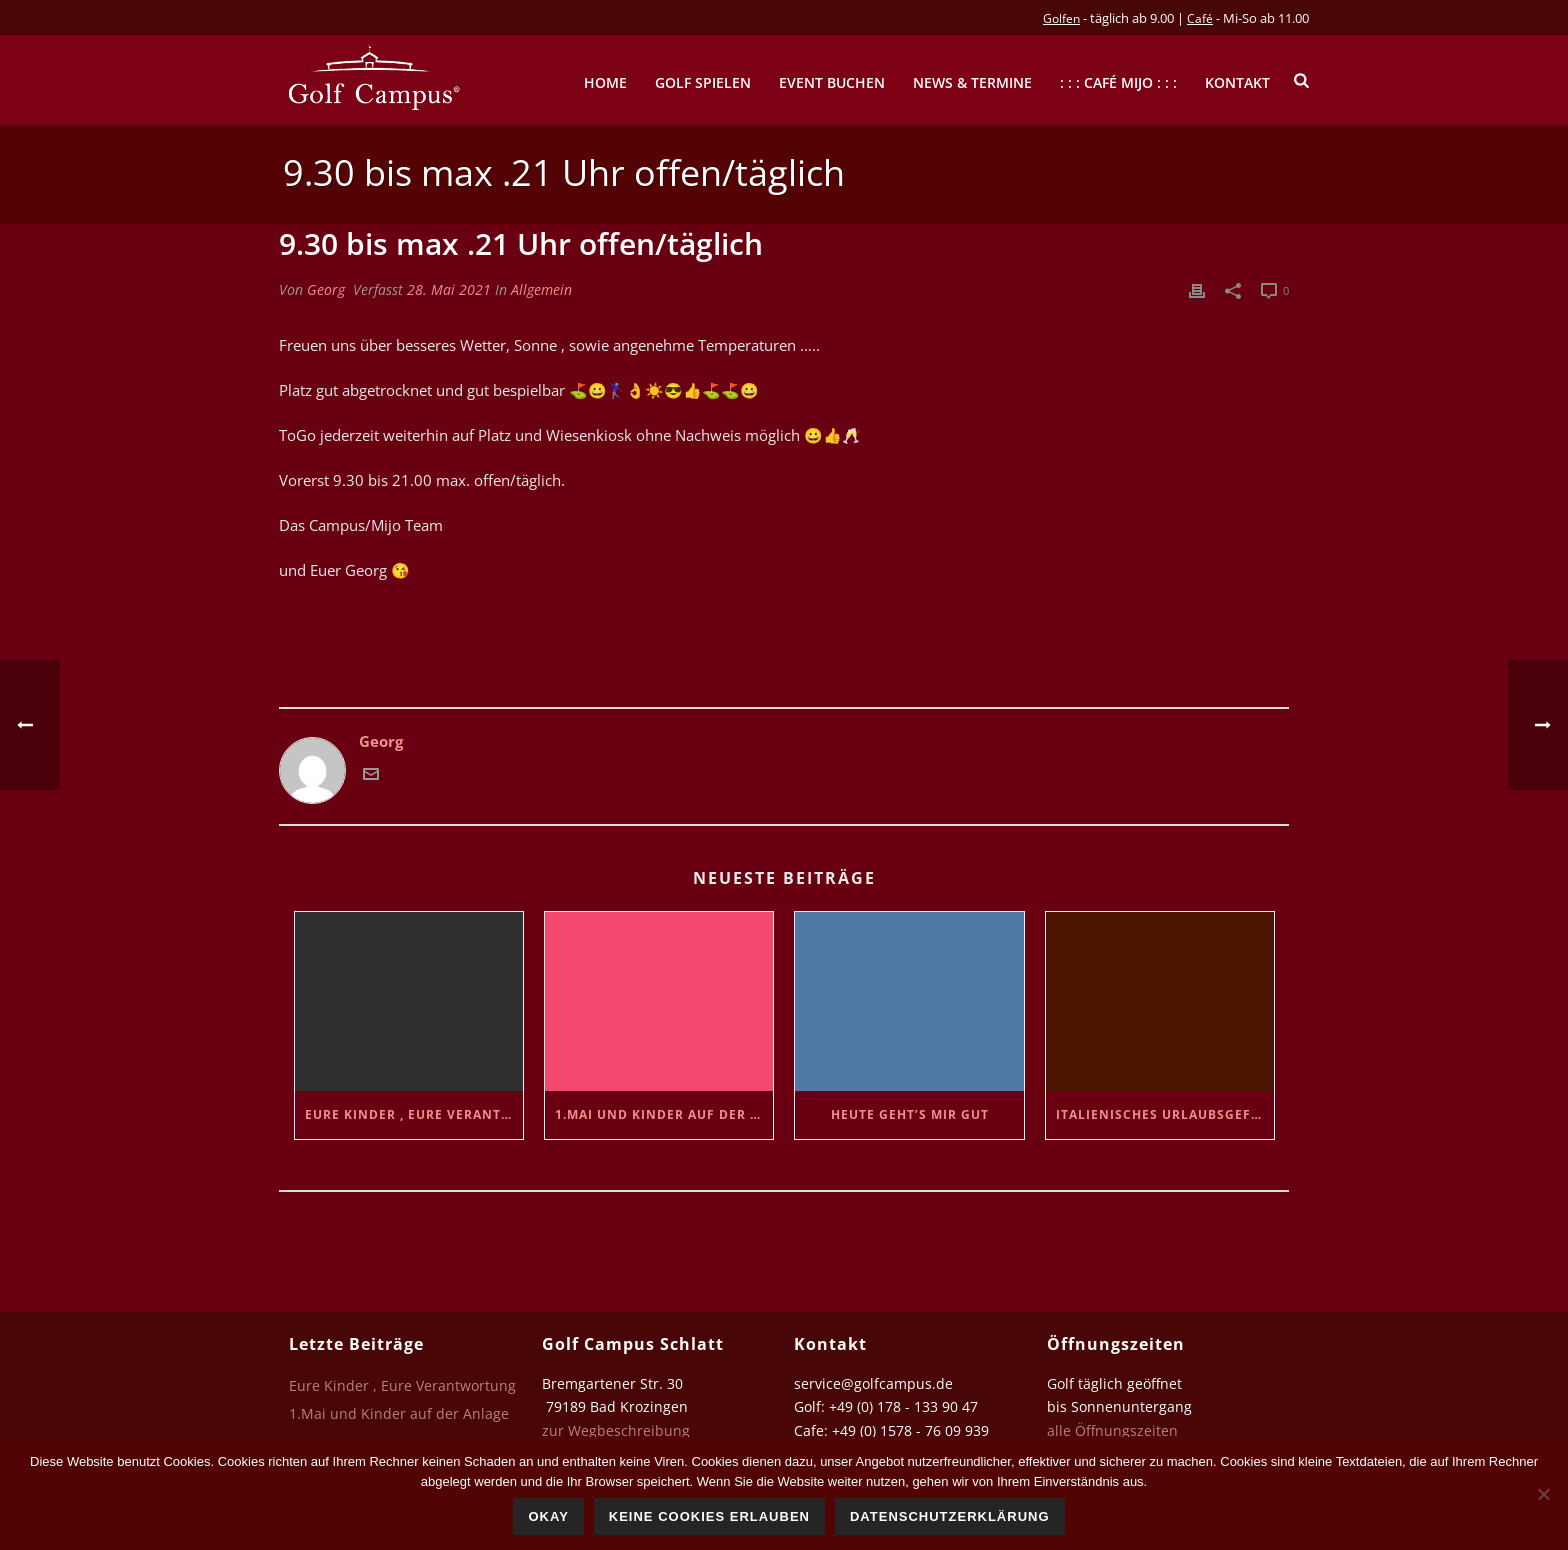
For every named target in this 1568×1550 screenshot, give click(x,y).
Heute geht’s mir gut (910, 1114)
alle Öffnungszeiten (1112, 1430)
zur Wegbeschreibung (618, 1430)
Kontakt (1237, 82)
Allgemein (541, 289)
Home (605, 82)
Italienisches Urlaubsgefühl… (1165, 1114)
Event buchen (832, 82)
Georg (326, 289)
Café (1200, 18)
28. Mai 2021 (449, 289)
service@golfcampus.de (873, 1383)
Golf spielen (703, 82)
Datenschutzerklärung (950, 1516)
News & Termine (972, 82)
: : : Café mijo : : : (1118, 82)
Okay (548, 1516)
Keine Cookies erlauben (709, 1516)
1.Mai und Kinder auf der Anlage (664, 1114)
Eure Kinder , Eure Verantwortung (414, 1114)
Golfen (1061, 18)
